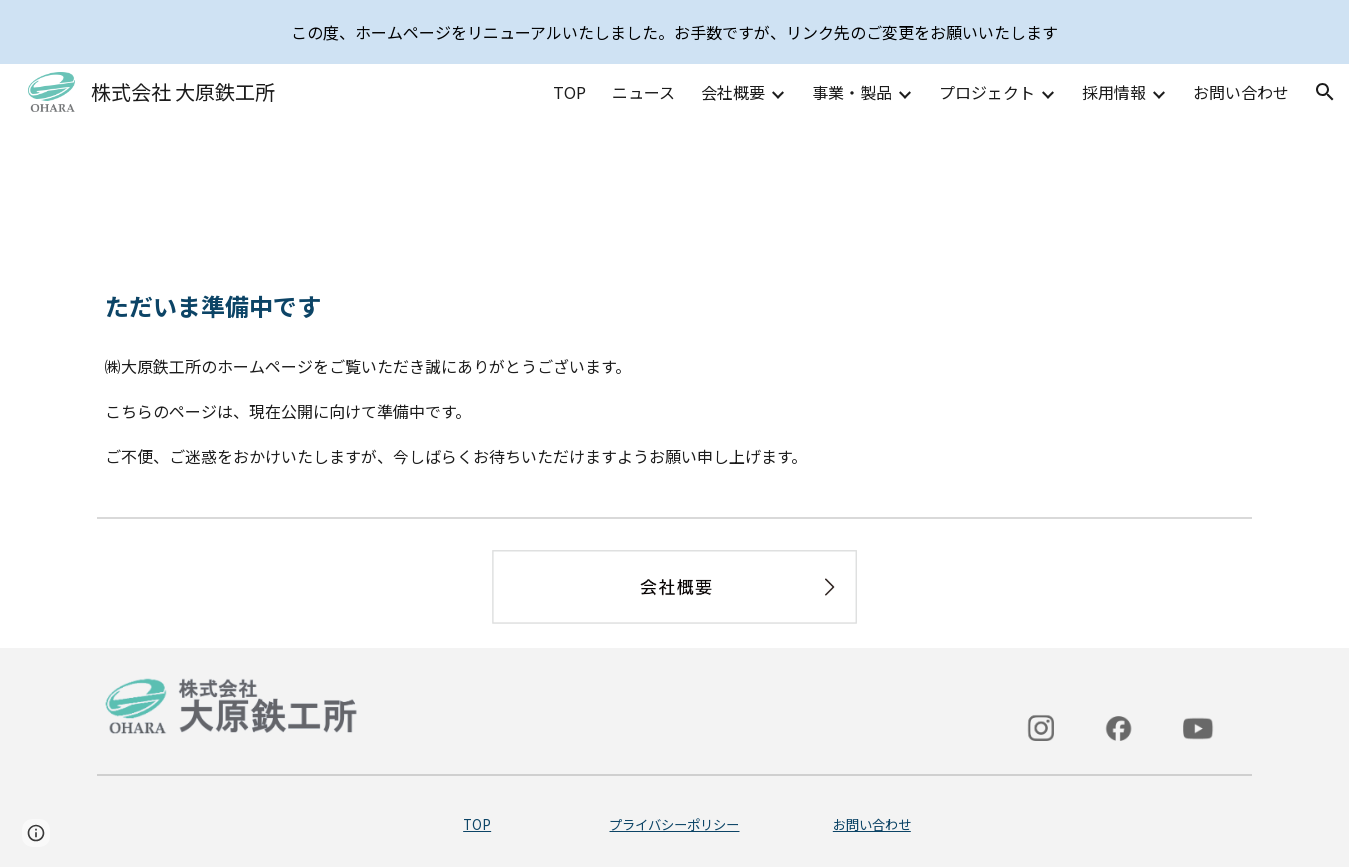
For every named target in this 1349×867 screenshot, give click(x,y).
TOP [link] (569, 92)
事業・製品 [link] (852, 92)
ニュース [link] (643, 92)
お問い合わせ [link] (1241, 92)
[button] (1325, 92)
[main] (674, 306)
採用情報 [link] (1114, 92)
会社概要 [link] (733, 92)
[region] (674, 32)
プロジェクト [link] (987, 92)
